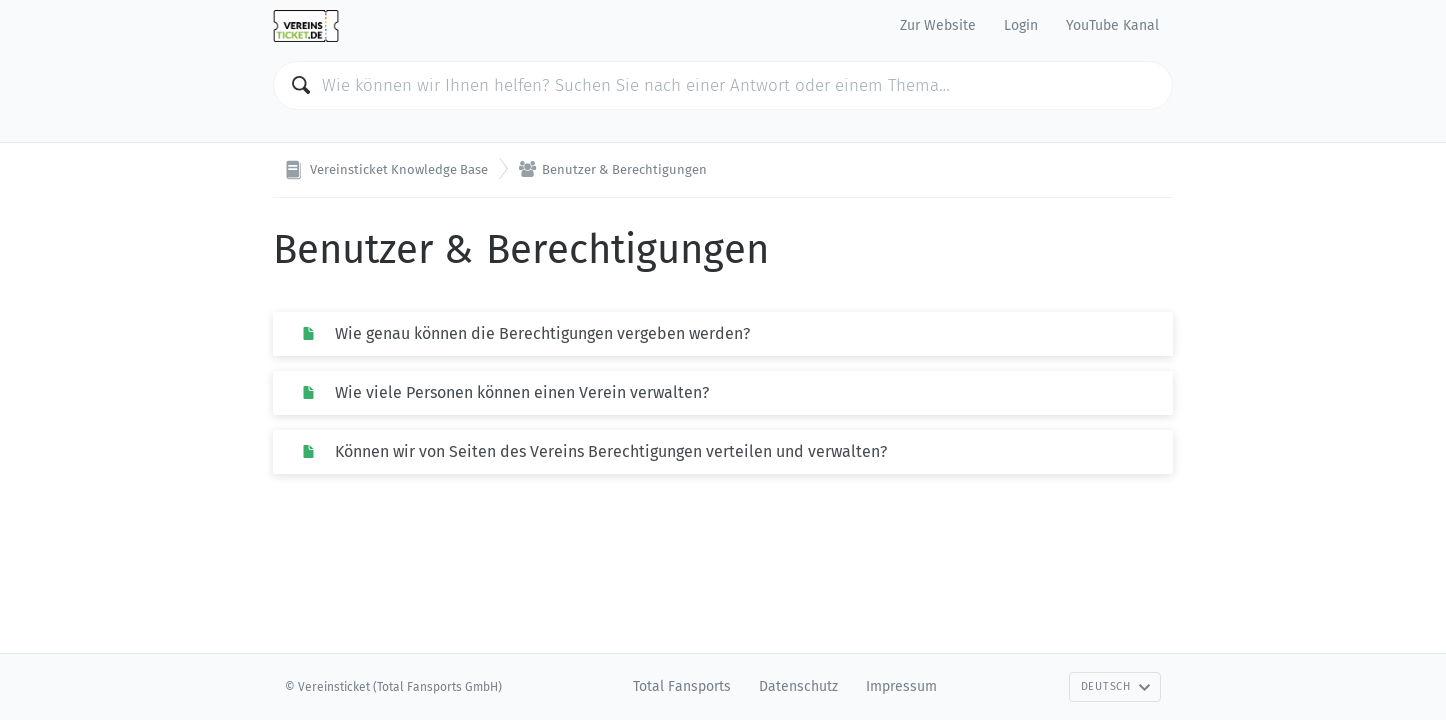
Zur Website (938, 25)
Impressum (901, 686)
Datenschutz (798, 686)
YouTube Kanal (1112, 25)
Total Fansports (682, 686)
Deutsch (1116, 686)
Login (1021, 25)
